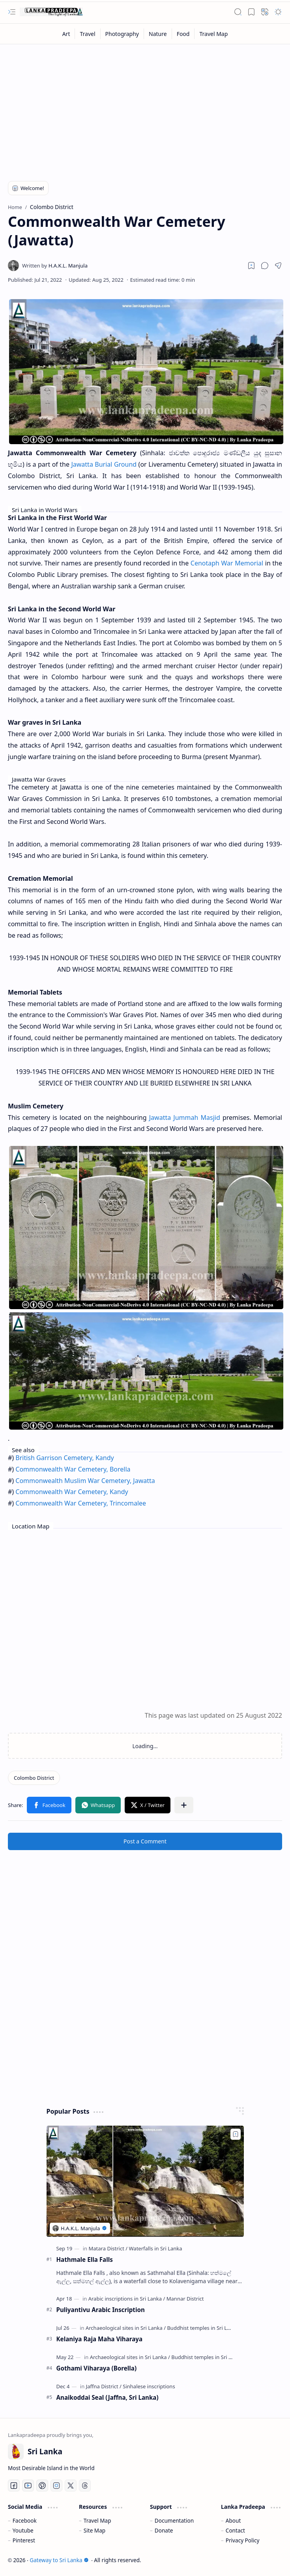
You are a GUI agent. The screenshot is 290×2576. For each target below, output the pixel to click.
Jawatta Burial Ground (104, 464)
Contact (235, 2530)
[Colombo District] (34, 1778)
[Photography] (122, 33)
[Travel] (87, 33)
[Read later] (251, 265)
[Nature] (158, 33)
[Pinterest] (42, 2485)
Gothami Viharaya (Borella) (96, 2368)
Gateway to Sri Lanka (59, 2560)
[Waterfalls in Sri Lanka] (155, 2248)
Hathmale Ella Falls (84, 2259)
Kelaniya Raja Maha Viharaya (99, 2339)
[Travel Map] (213, 33)
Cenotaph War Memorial (227, 563)
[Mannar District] (185, 2298)
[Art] (66, 33)
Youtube (23, 2530)
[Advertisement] (145, 107)
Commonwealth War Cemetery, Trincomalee (80, 1503)
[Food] (183, 33)
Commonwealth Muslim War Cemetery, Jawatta (85, 1480)
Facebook (25, 2520)
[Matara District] (107, 2248)
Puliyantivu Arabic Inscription (100, 2310)
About (233, 2520)
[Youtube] (28, 2485)
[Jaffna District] (104, 2386)
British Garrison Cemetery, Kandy (64, 1457)
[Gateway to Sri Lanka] (51, 12)
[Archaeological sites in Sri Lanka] (126, 2327)
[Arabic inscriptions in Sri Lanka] (126, 2298)
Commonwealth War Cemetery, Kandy (71, 1491)
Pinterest (24, 2540)
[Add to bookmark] (235, 2134)
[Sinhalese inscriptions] (149, 2386)
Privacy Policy (243, 2540)
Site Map (94, 2530)
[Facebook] (14, 2485)
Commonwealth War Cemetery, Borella (72, 1469)
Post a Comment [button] (145, 1841)
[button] (12, 12)
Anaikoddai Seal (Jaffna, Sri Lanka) (107, 2397)
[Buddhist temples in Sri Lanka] (202, 2327)
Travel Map (97, 2520)
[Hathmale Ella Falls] (145, 2181)
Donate (164, 2530)
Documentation (174, 2520)
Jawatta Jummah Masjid (184, 1117)
